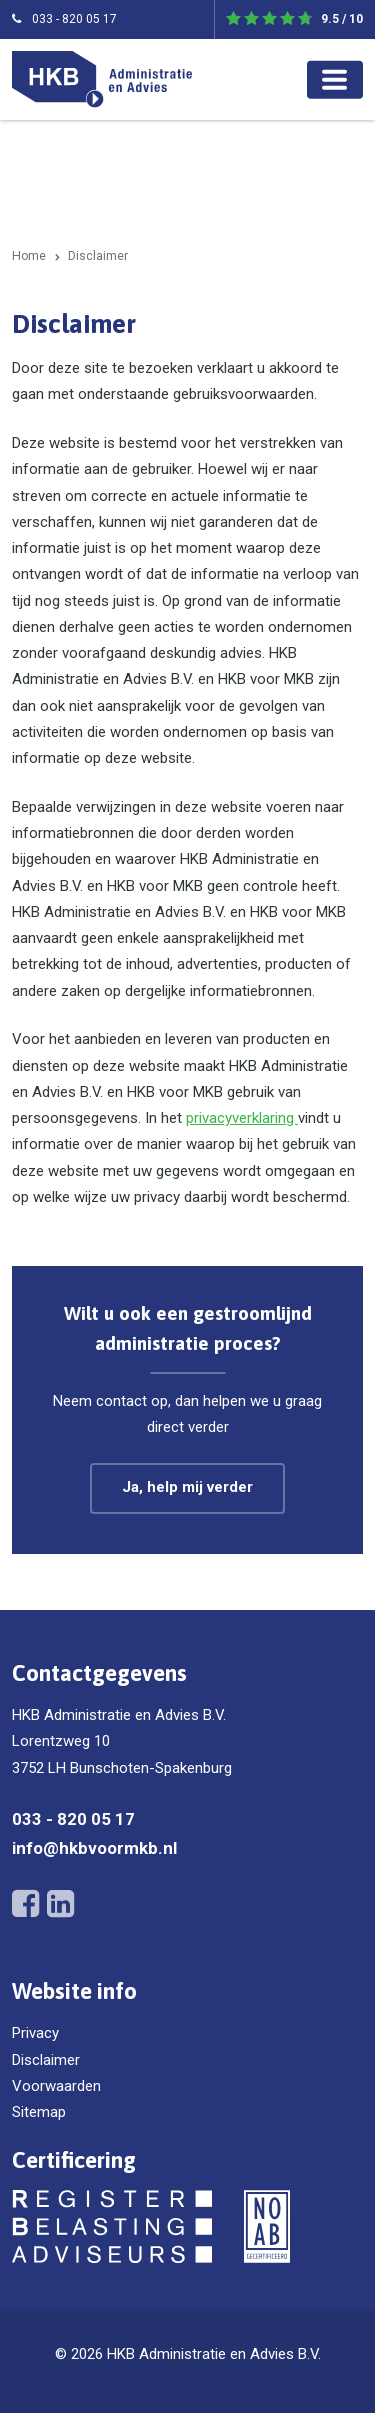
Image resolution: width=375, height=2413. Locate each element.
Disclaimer (46, 2060)
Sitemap (39, 2112)
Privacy (35, 2033)
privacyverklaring (242, 1118)
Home (29, 256)
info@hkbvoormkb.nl (94, 1848)
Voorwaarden (56, 2086)
